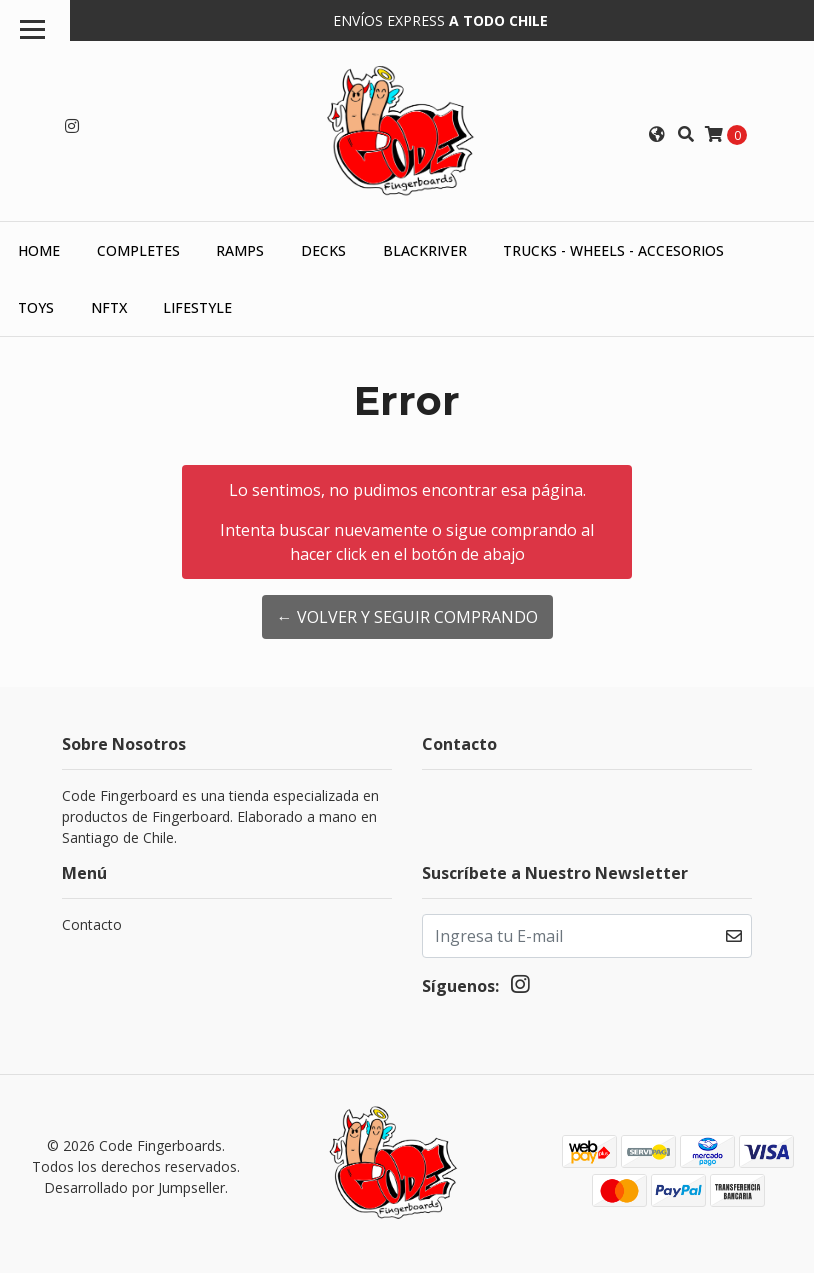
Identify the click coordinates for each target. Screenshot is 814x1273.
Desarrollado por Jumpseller (134, 1187)
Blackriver (425, 250)
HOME (39, 250)
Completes (138, 250)
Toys (36, 307)
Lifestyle (197, 307)
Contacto (92, 924)
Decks (323, 250)
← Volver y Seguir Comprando (407, 617)
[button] (657, 134)
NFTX (109, 307)
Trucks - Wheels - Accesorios (613, 250)
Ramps (240, 250)
